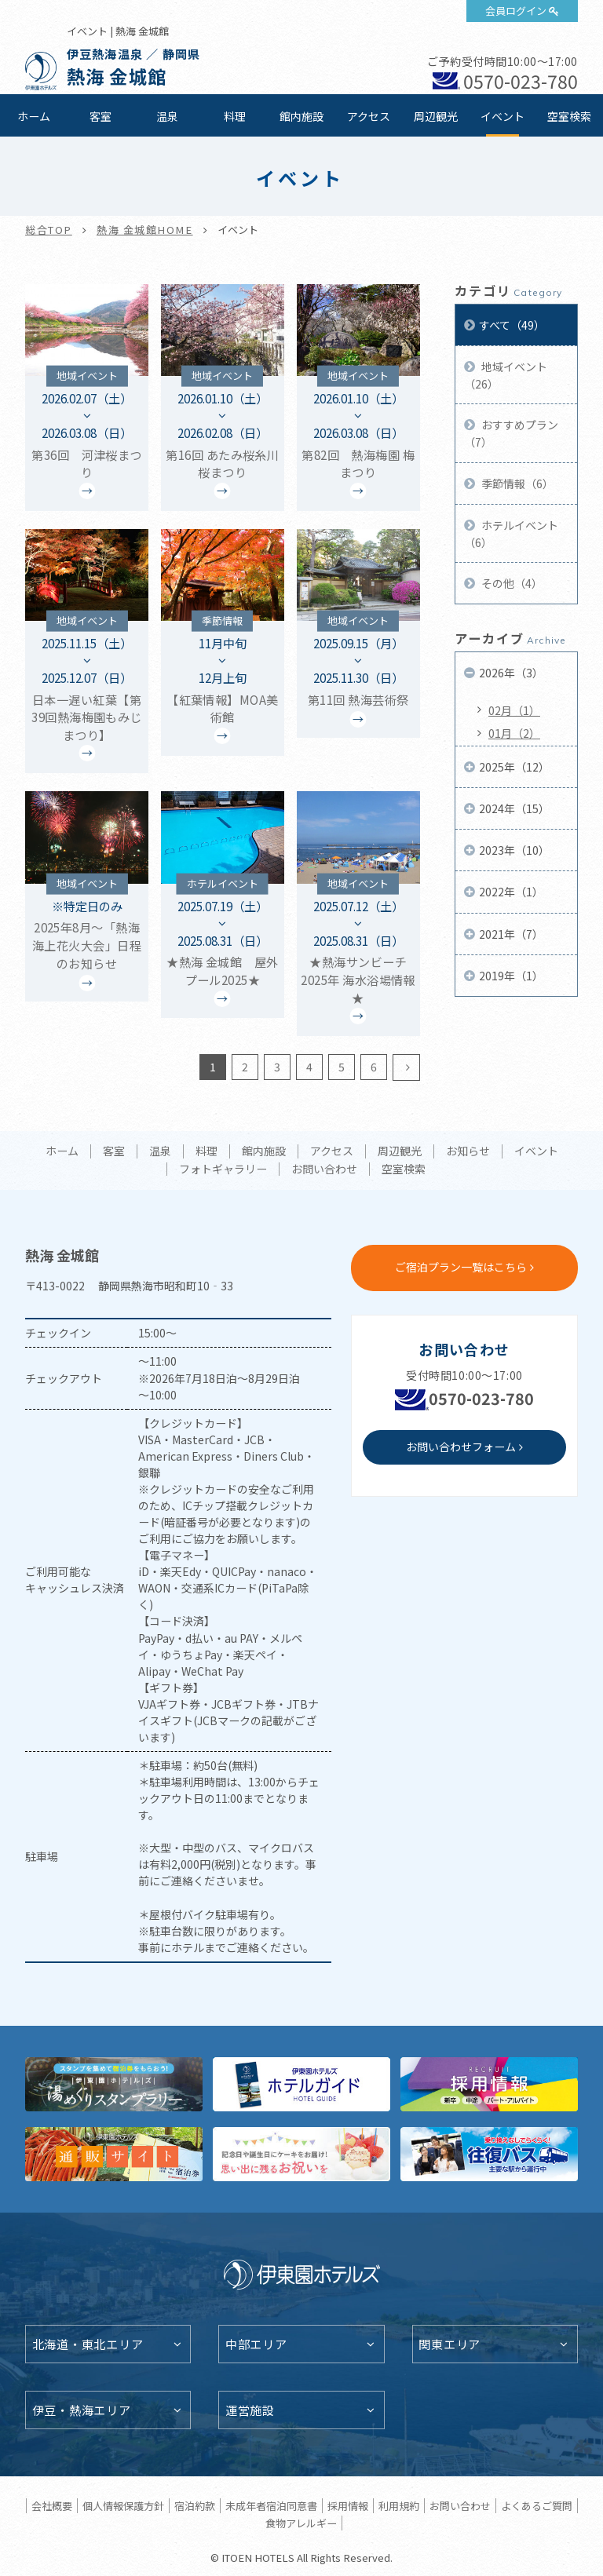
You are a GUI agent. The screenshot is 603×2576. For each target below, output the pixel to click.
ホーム (33, 116)
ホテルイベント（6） (511, 533)
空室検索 (569, 116)
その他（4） (511, 583)
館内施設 (301, 116)
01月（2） (514, 733)
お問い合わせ (324, 1169)
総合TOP (48, 229)
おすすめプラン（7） (511, 433)
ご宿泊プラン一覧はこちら (461, 1267)
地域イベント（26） (505, 375)
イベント (502, 116)
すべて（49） (512, 325)
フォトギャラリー (223, 1169)
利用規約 (398, 2505)
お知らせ (468, 1151)
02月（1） (514, 710)
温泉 (167, 116)
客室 (100, 116)
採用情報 (347, 2505)
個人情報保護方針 (123, 2505)
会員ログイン (515, 10)
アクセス (368, 116)
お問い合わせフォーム (461, 1446)
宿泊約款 (194, 2505)
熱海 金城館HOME (145, 229)
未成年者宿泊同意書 (271, 2505)
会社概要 (51, 2505)
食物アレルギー (301, 2523)
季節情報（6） (516, 483)
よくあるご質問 (536, 2505)
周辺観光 (436, 116)
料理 (235, 116)
